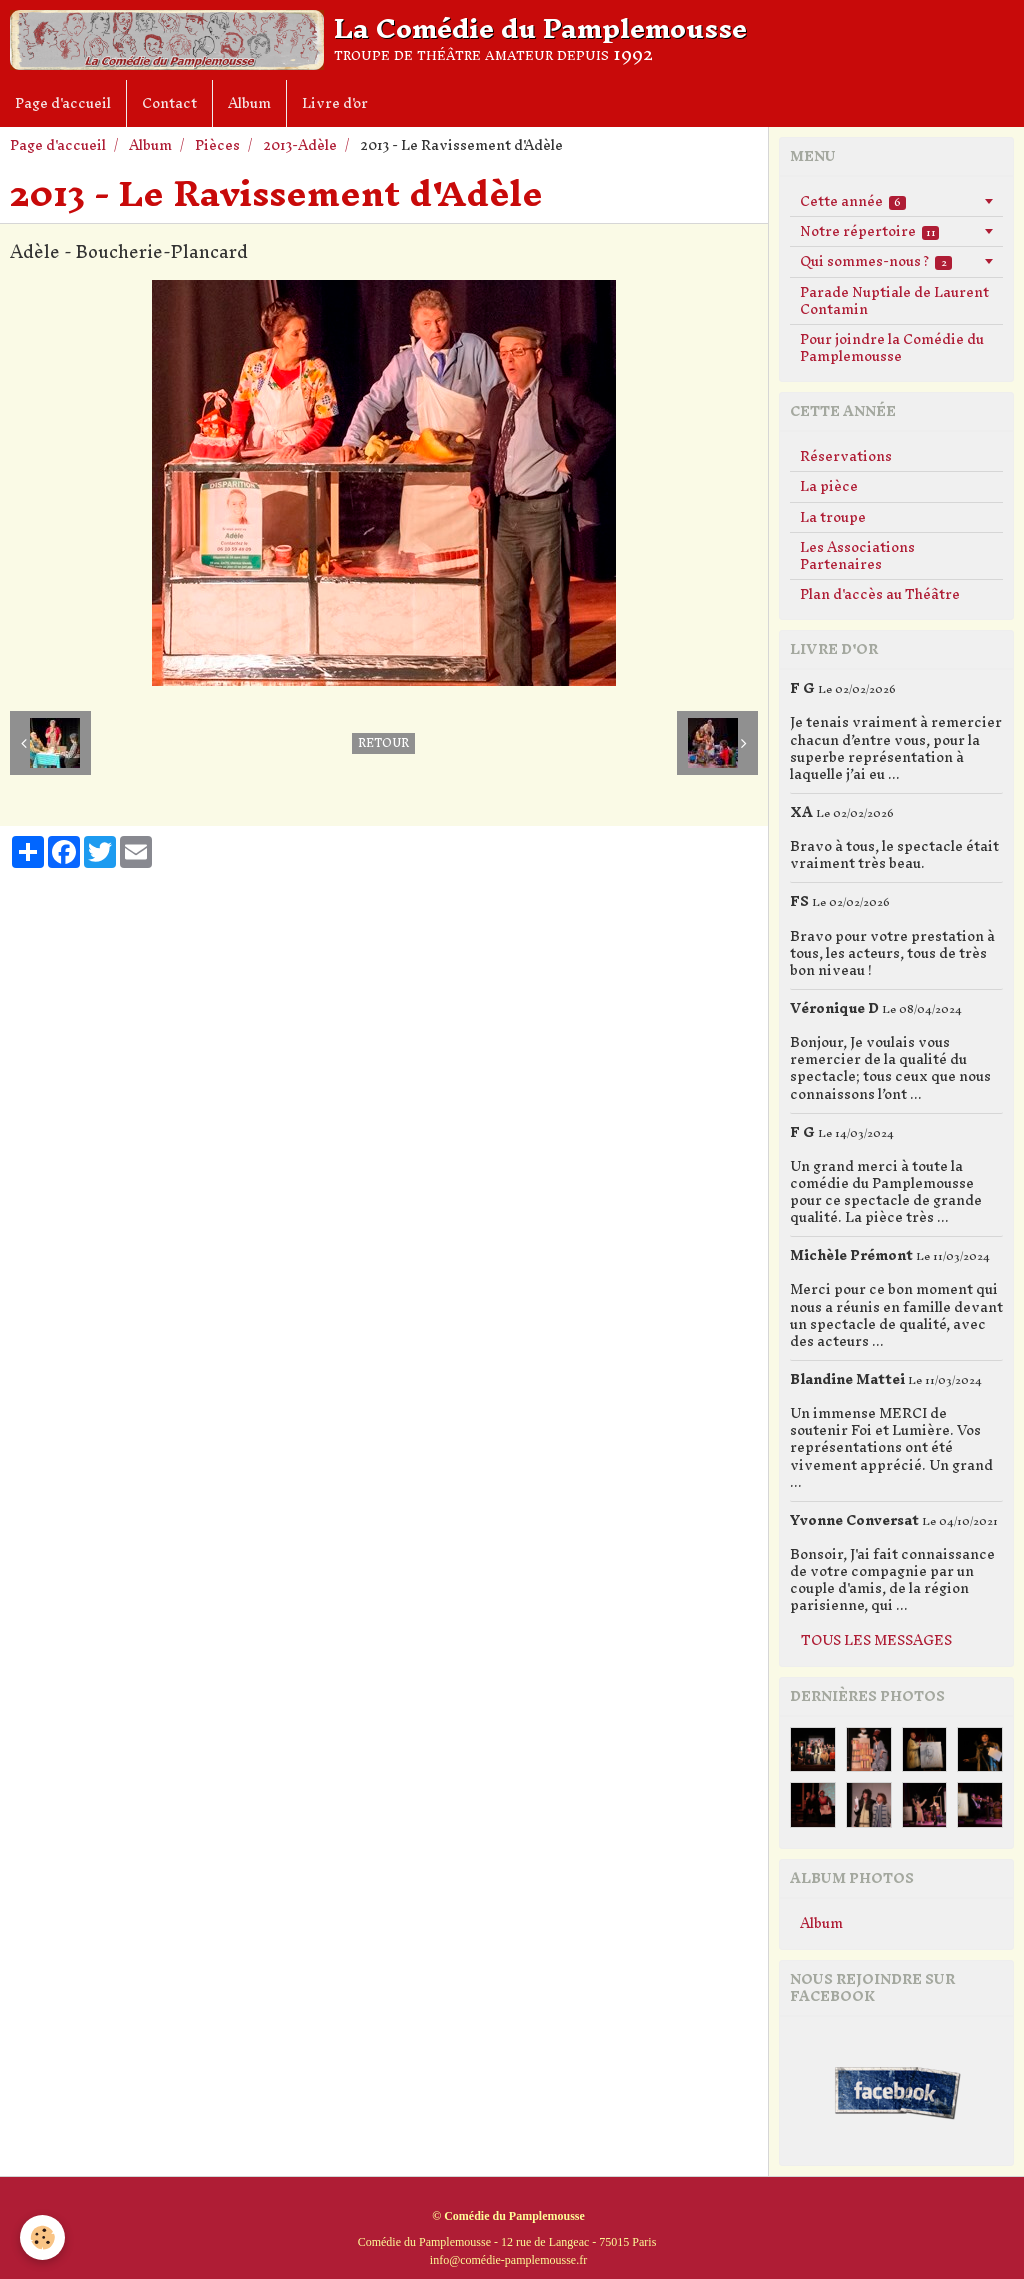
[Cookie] (42, 2237)
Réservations (846, 456)
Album (249, 103)
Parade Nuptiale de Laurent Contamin (894, 301)
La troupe (833, 517)
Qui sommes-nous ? (876, 261)
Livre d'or (335, 103)
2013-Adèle (300, 145)
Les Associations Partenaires (857, 556)
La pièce (829, 486)
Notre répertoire (869, 231)
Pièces (217, 145)
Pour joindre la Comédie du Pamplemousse (892, 348)
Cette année (853, 201)
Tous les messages (876, 1640)
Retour (383, 743)
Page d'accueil (63, 103)
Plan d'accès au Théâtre (880, 594)
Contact (169, 103)
